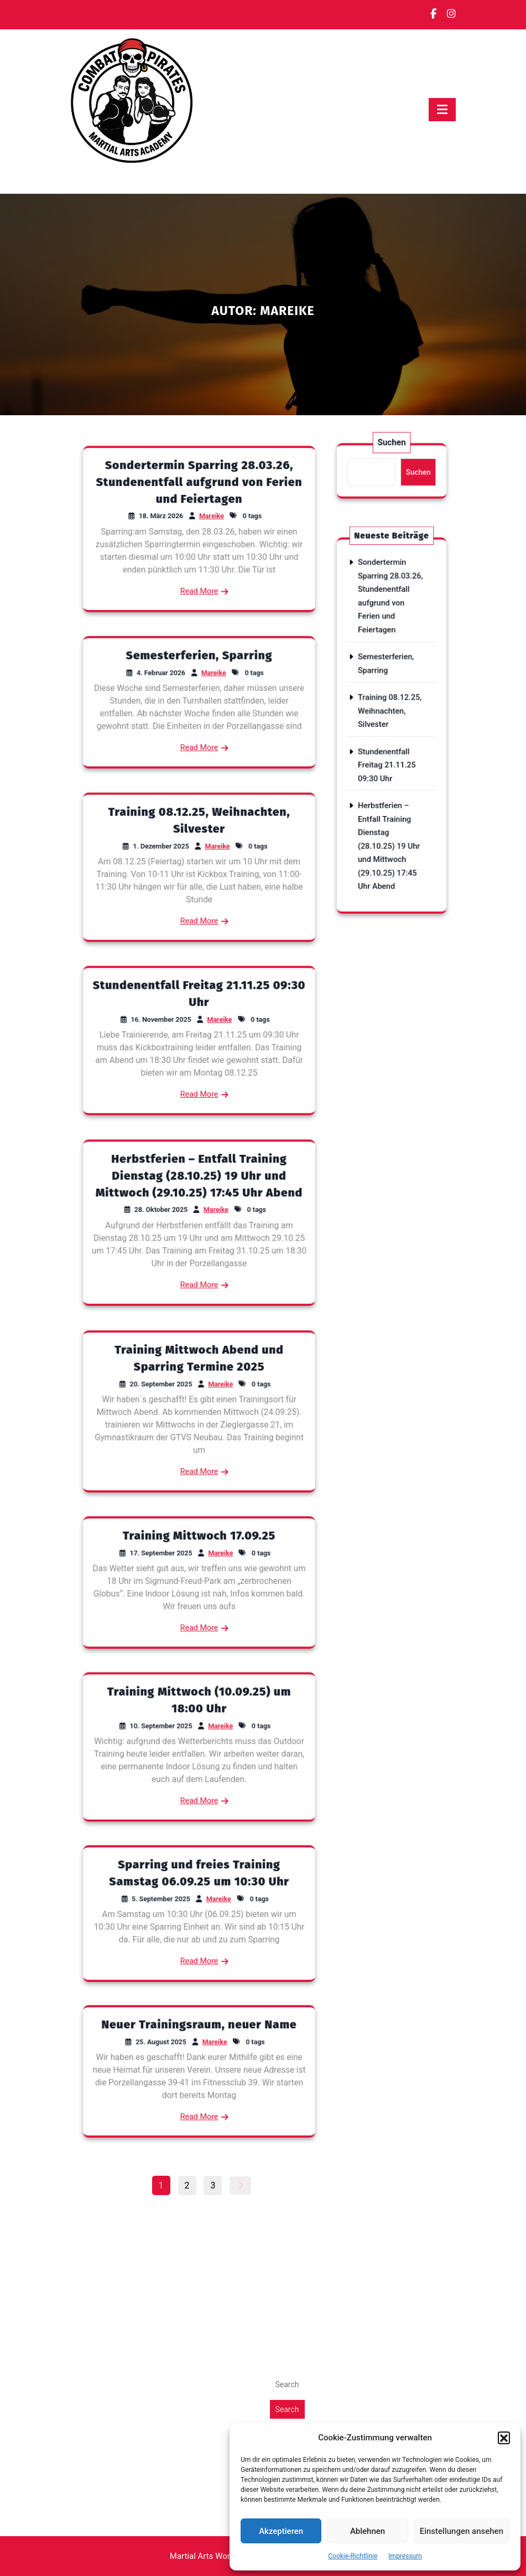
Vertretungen (295, 2100)
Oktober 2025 (97, 2126)
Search (287, 2207)
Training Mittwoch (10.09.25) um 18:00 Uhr (199, 1726)
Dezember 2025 (102, 2100)
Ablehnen (367, 2531)
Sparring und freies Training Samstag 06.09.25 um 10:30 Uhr (198, 1895)
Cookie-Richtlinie (352, 2556)
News (281, 2087)
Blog (279, 2073)
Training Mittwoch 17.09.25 (198, 1561)
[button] (503, 2437)
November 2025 (102, 2113)
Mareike (204, 523)
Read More (198, 557)
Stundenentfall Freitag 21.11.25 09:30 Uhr (389, 743)
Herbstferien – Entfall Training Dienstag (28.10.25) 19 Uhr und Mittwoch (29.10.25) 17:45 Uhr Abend (199, 1201)
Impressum (404, 2556)
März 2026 (92, 2073)
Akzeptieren (281, 2531)
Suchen (391, 458)
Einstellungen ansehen (461, 2531)
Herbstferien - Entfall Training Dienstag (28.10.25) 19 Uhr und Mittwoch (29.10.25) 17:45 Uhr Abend (154, 2271)
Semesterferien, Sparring (199, 681)
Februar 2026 (97, 2087)
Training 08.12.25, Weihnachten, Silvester (390, 718)
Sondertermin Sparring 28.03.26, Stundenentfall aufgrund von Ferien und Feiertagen (198, 508)
